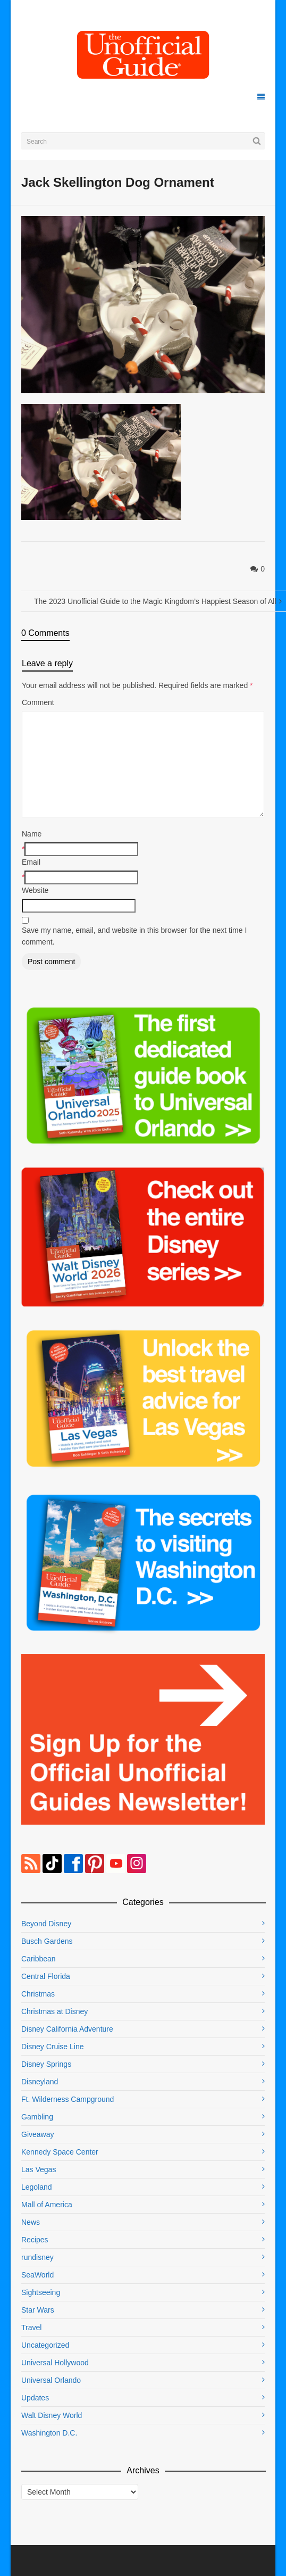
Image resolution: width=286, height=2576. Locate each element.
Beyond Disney (46, 1923)
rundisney (37, 2257)
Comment (38, 702)
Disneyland (39, 2081)
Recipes (34, 2239)
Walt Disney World (51, 2415)
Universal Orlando (51, 2380)
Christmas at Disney (54, 2011)
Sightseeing (40, 2292)
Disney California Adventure (67, 2029)
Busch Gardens (47, 1941)
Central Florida (45, 1976)
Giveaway (37, 2134)
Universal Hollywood (55, 2362)
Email (31, 862)
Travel (31, 2327)
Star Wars (37, 2310)
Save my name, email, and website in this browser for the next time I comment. (134, 936)
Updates (35, 2397)
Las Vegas (38, 2169)
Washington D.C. (49, 2433)
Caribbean (38, 1958)
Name (31, 834)
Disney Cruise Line (52, 2046)
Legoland (36, 2187)
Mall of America (46, 2204)
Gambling (37, 2117)
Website (35, 890)
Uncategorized (45, 2345)
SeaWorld (37, 2275)
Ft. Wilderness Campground (67, 2099)
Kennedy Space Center (59, 2152)
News (30, 2222)
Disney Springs (46, 2064)
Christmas (38, 1994)
